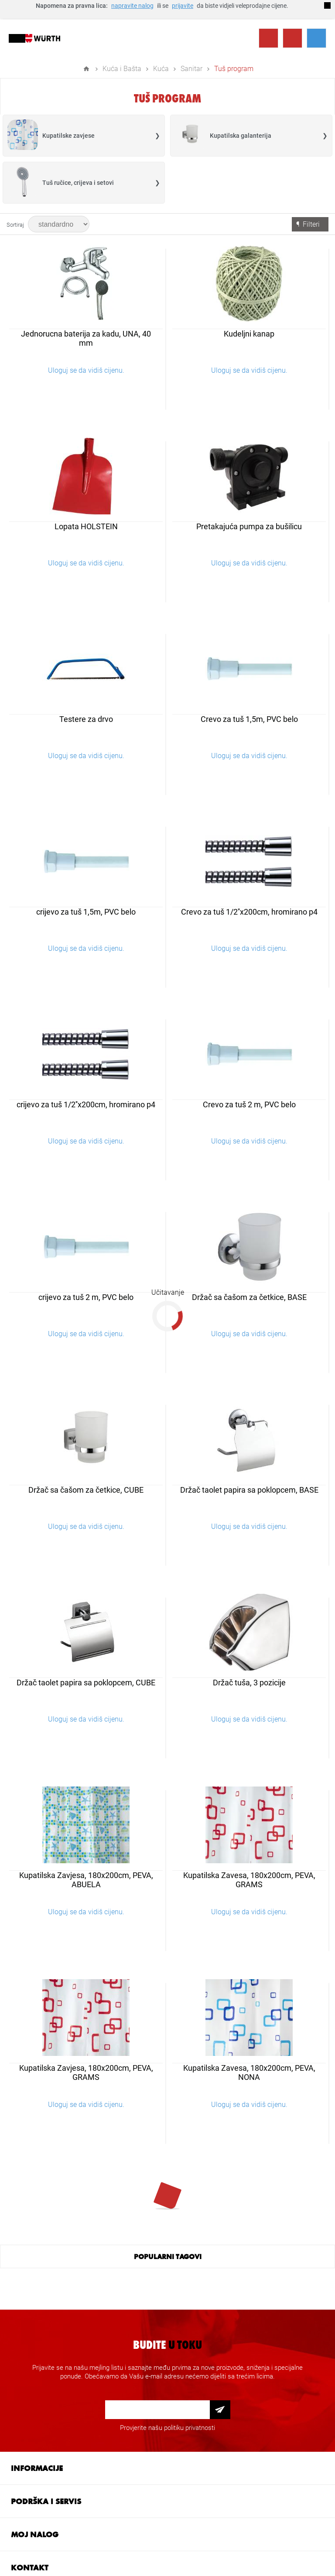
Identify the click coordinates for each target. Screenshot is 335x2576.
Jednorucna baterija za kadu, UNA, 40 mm (86, 338)
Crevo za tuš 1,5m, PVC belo (249, 719)
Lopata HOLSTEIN (86, 526)
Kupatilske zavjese (68, 135)
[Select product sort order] (58, 224)
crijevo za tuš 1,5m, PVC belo (86, 911)
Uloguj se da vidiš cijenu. (86, 370)
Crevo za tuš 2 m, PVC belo (249, 1104)
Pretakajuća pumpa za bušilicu (249, 526)
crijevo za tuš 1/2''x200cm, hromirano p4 (86, 1104)
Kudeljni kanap (249, 333)
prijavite (182, 5)
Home (86, 69)
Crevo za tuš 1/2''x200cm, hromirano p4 (249, 911)
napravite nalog (132, 5)
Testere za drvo (86, 719)
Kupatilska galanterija (240, 135)
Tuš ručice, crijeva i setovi (78, 182)
